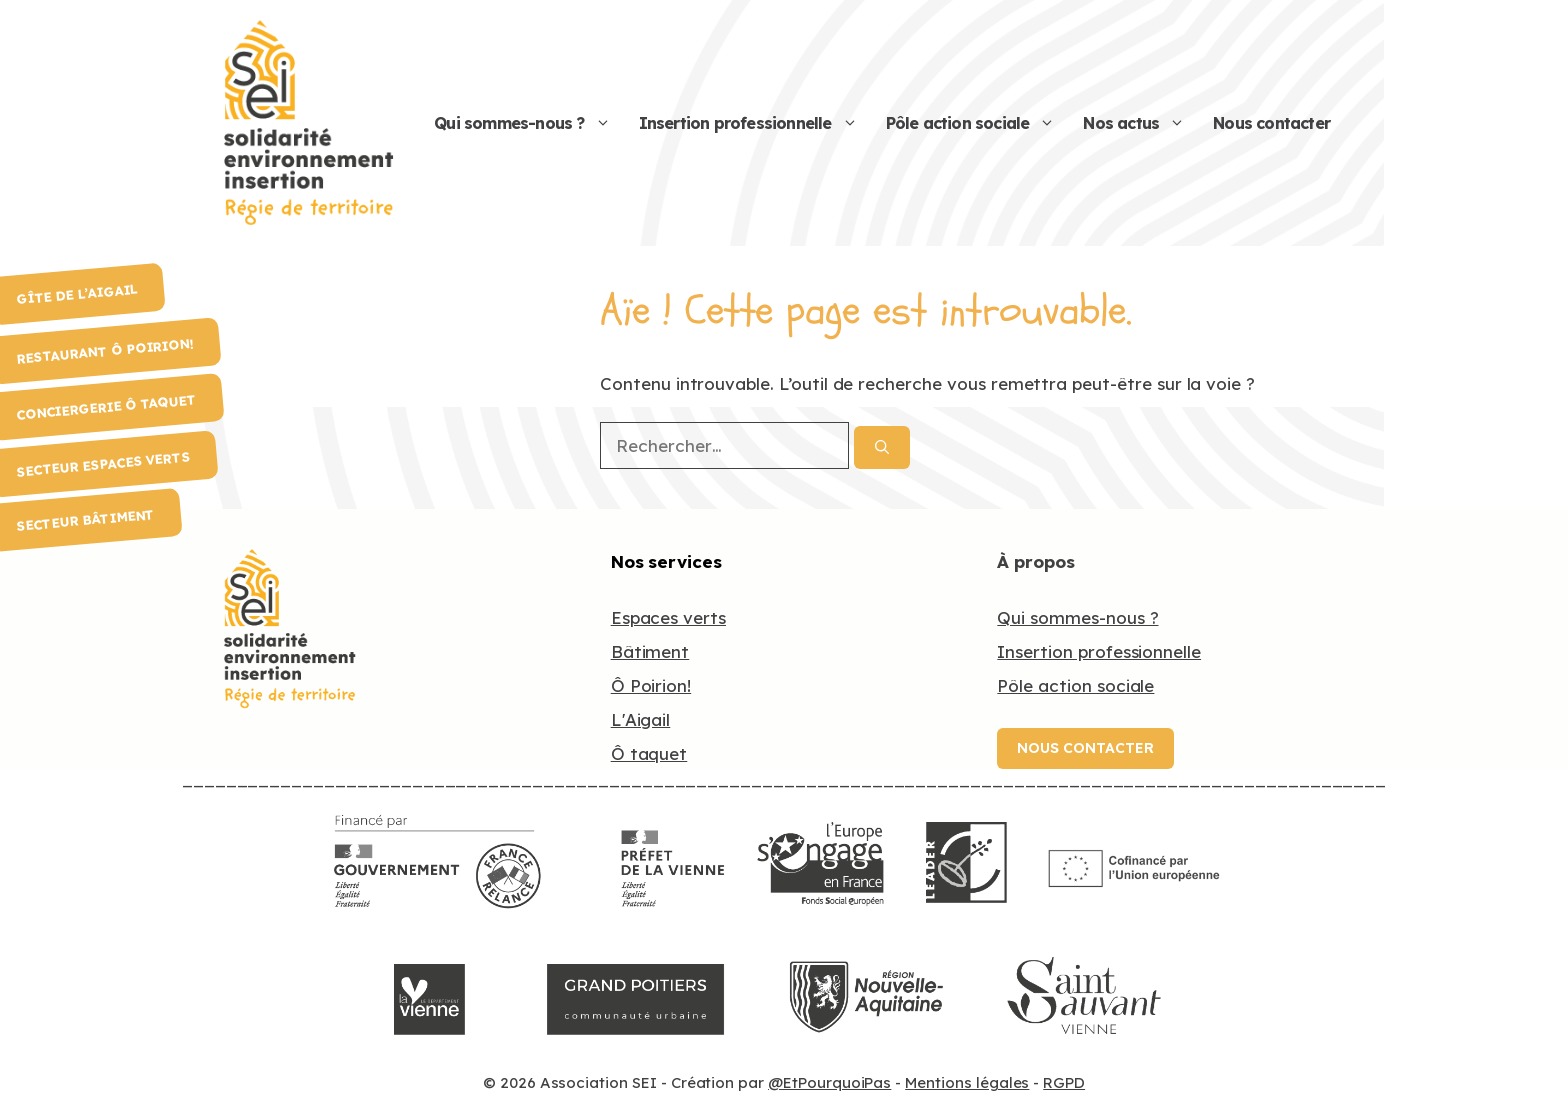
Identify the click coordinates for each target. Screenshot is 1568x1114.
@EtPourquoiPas (829, 1082)
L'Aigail (641, 719)
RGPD (1064, 1082)
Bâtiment (650, 651)
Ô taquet (649, 753)
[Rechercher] (882, 447)
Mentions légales (967, 1082)
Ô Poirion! (651, 685)
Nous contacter (1271, 123)
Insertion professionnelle (755, 123)
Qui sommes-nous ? (529, 123)
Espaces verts (668, 617)
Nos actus (1141, 123)
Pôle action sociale (978, 123)
